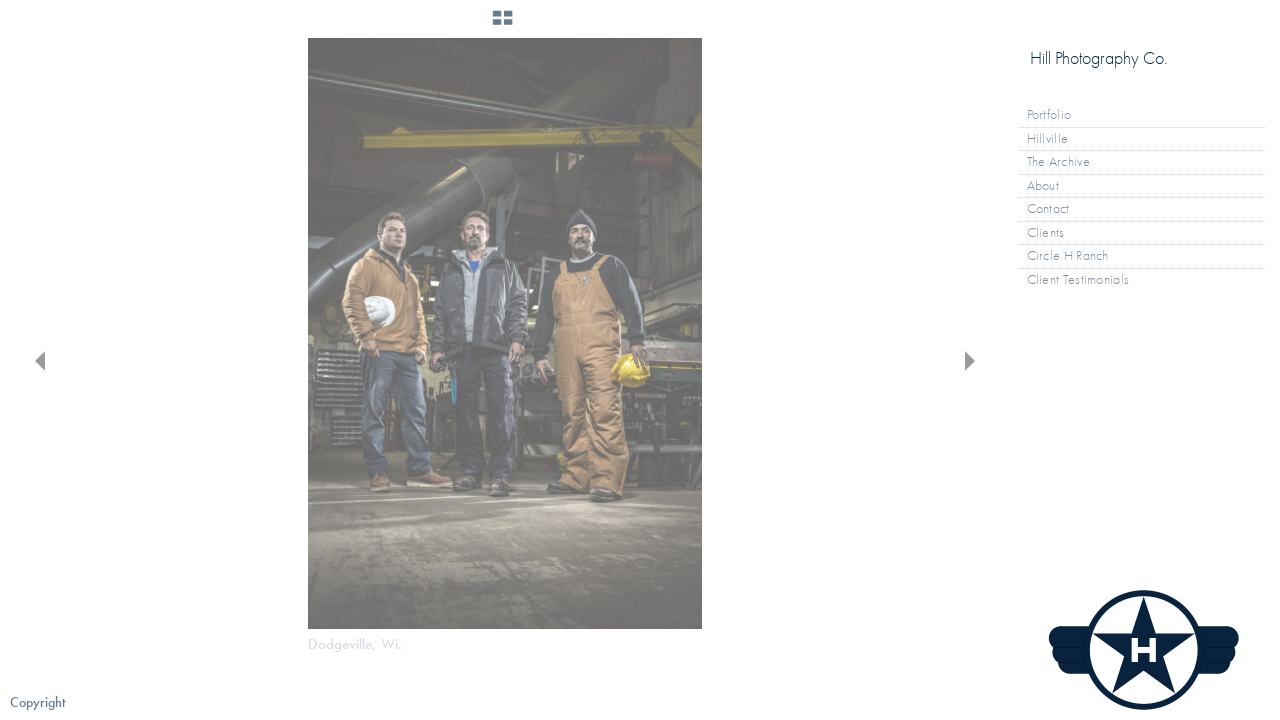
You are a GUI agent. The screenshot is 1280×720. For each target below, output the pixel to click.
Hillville (1048, 138)
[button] (502, 25)
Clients (1046, 232)
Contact (1048, 208)
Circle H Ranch (1068, 255)
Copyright (37, 702)
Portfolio (1058, 115)
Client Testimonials (1078, 279)
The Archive (1067, 162)
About (1043, 185)
